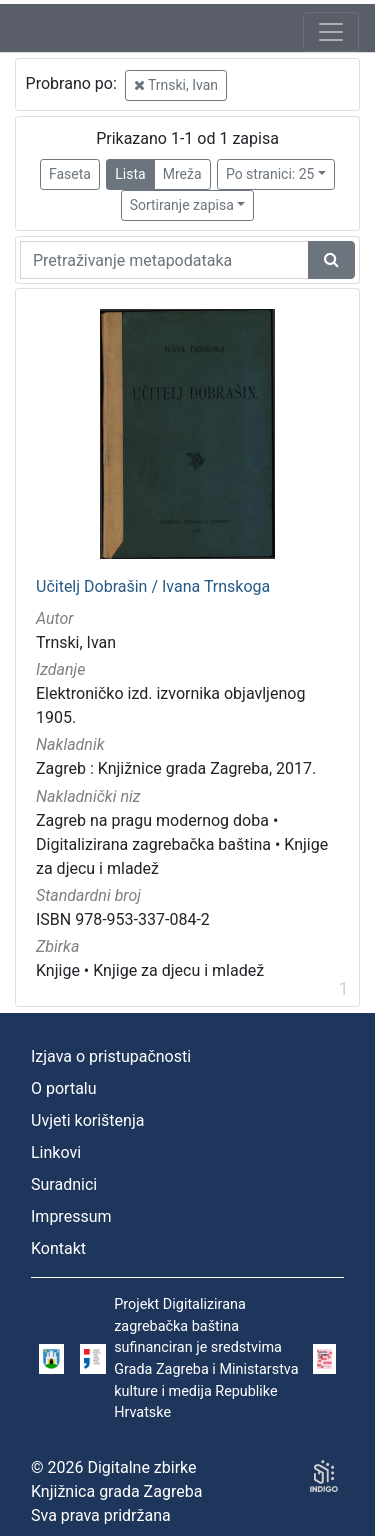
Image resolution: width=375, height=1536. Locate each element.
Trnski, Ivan (176, 85)
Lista (130, 174)
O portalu (64, 1088)
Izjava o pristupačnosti (111, 1056)
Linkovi (56, 1152)
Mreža (182, 174)
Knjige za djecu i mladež (178, 970)
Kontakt (58, 1248)
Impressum (71, 1216)
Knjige (58, 970)
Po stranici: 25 (270, 174)
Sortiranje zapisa (182, 205)
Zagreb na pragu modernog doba (152, 820)
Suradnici (64, 1184)
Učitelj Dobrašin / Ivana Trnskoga (153, 587)
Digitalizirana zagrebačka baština (153, 844)
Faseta (70, 174)
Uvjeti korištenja (87, 1120)
